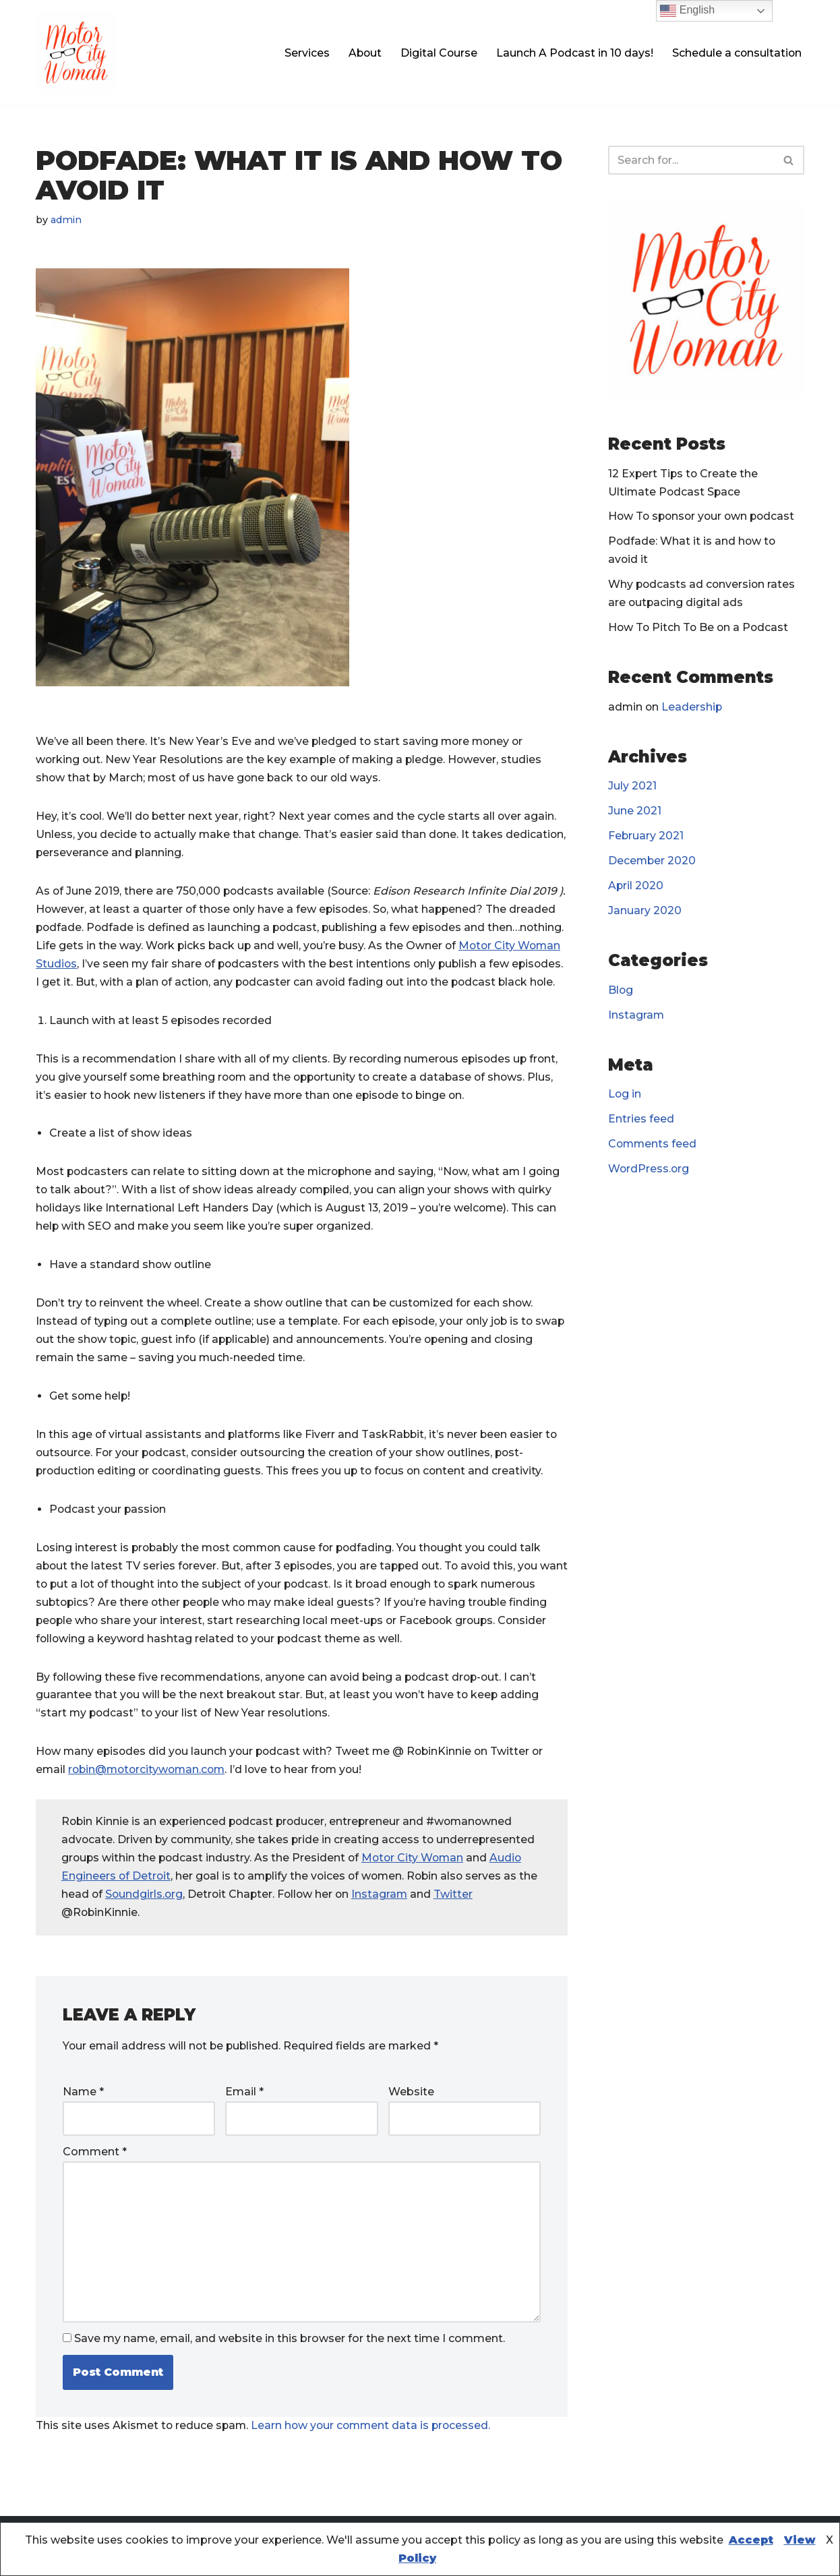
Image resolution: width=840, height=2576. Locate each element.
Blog (621, 992)
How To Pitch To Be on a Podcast (699, 628)
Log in (625, 1097)
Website (411, 2117)
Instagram (406, 1919)
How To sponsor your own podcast (704, 516)
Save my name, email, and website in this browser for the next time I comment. (289, 2364)
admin (66, 220)
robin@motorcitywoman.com (150, 1795)
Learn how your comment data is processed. (375, 2451)
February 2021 (646, 838)
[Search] (691, 160)
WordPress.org (649, 1172)
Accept (751, 2540)
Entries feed (641, 1122)
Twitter (480, 1919)
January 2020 (645, 913)
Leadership (693, 708)
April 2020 (636, 888)
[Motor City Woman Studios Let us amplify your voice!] (76, 52)
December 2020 (652, 863)
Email (244, 2117)
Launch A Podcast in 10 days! (573, 53)
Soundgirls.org (166, 1919)
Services (303, 53)
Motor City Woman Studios (110, 965)
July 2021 (632, 787)
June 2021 (634, 812)
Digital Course (436, 53)
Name (83, 2117)
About (361, 53)
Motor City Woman (417, 1883)
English (687, 11)
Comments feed (653, 1147)
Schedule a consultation (736, 53)
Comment (95, 2176)
